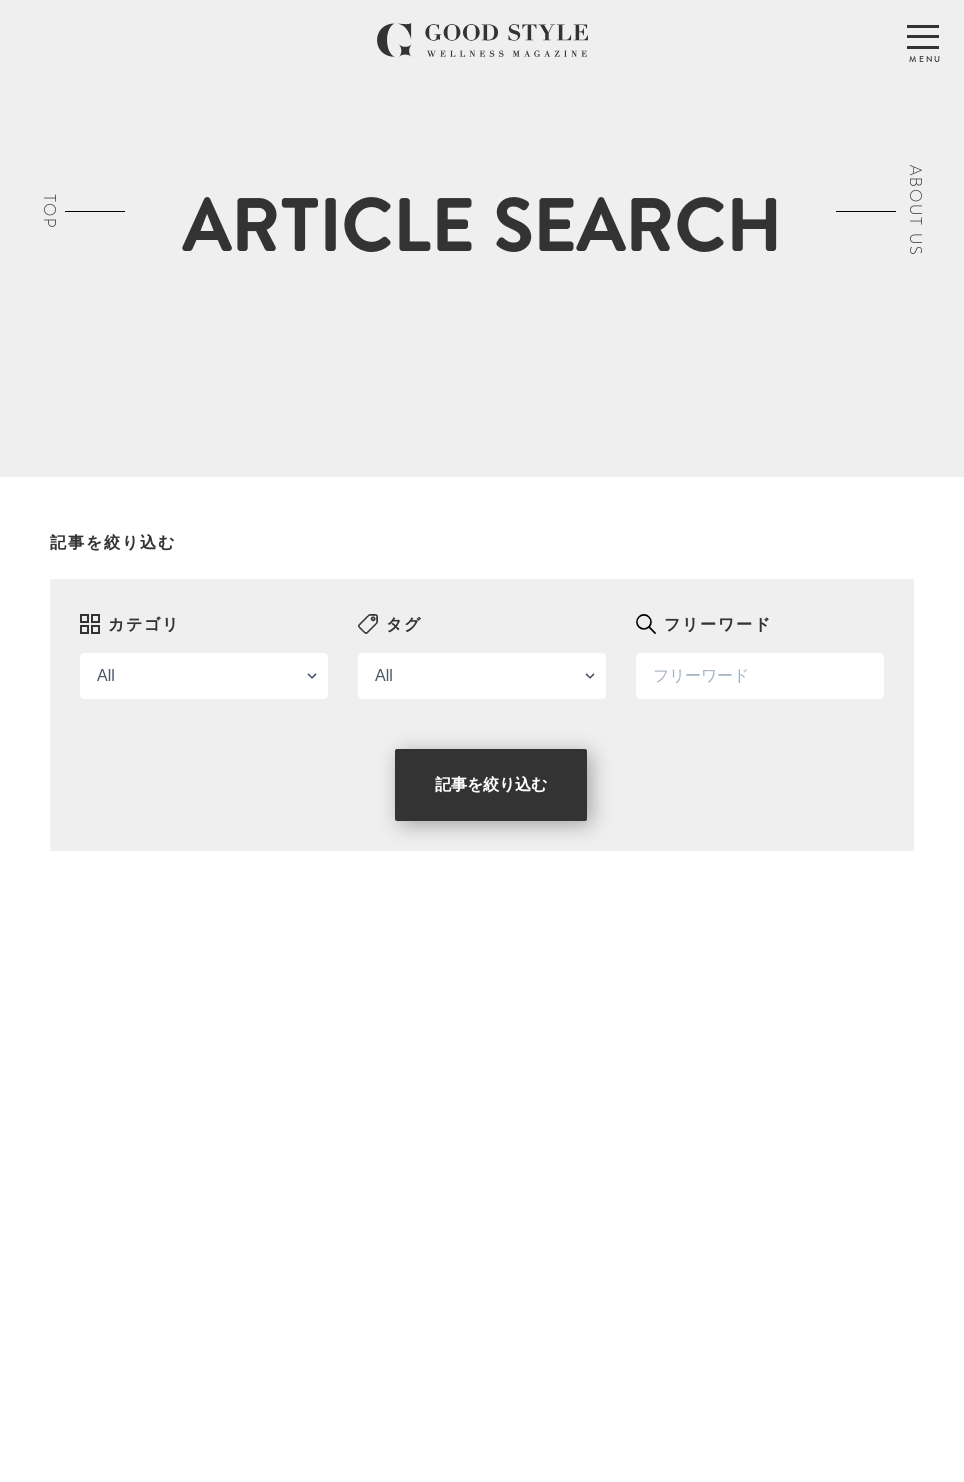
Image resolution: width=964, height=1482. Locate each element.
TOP (49, 210)
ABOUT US (915, 211)
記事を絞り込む (491, 784)
